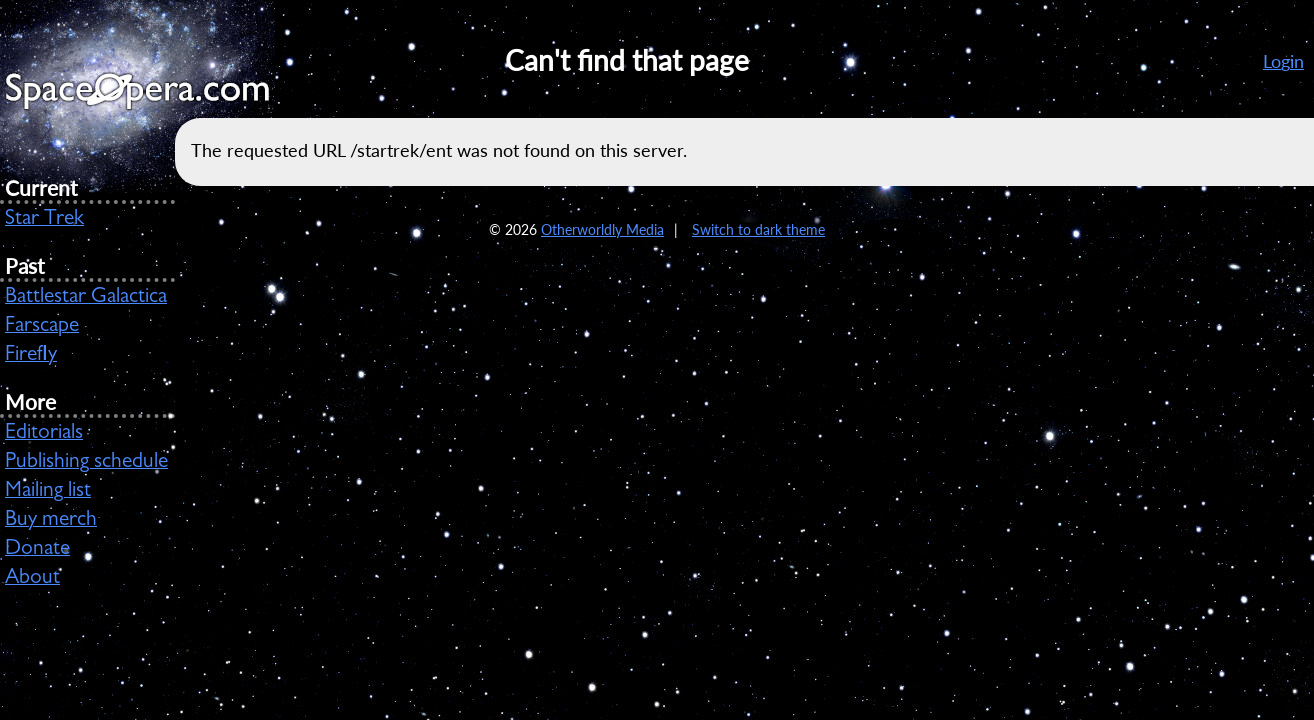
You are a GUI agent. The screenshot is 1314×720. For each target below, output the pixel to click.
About (32, 579)
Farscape (42, 327)
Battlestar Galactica (86, 298)
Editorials (44, 434)
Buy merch (51, 521)
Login (1283, 61)
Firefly (31, 356)
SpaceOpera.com (150, 96)
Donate (37, 550)
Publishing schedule (86, 463)
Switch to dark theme (758, 229)
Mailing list (48, 492)
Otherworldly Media (602, 229)
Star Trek (44, 220)
